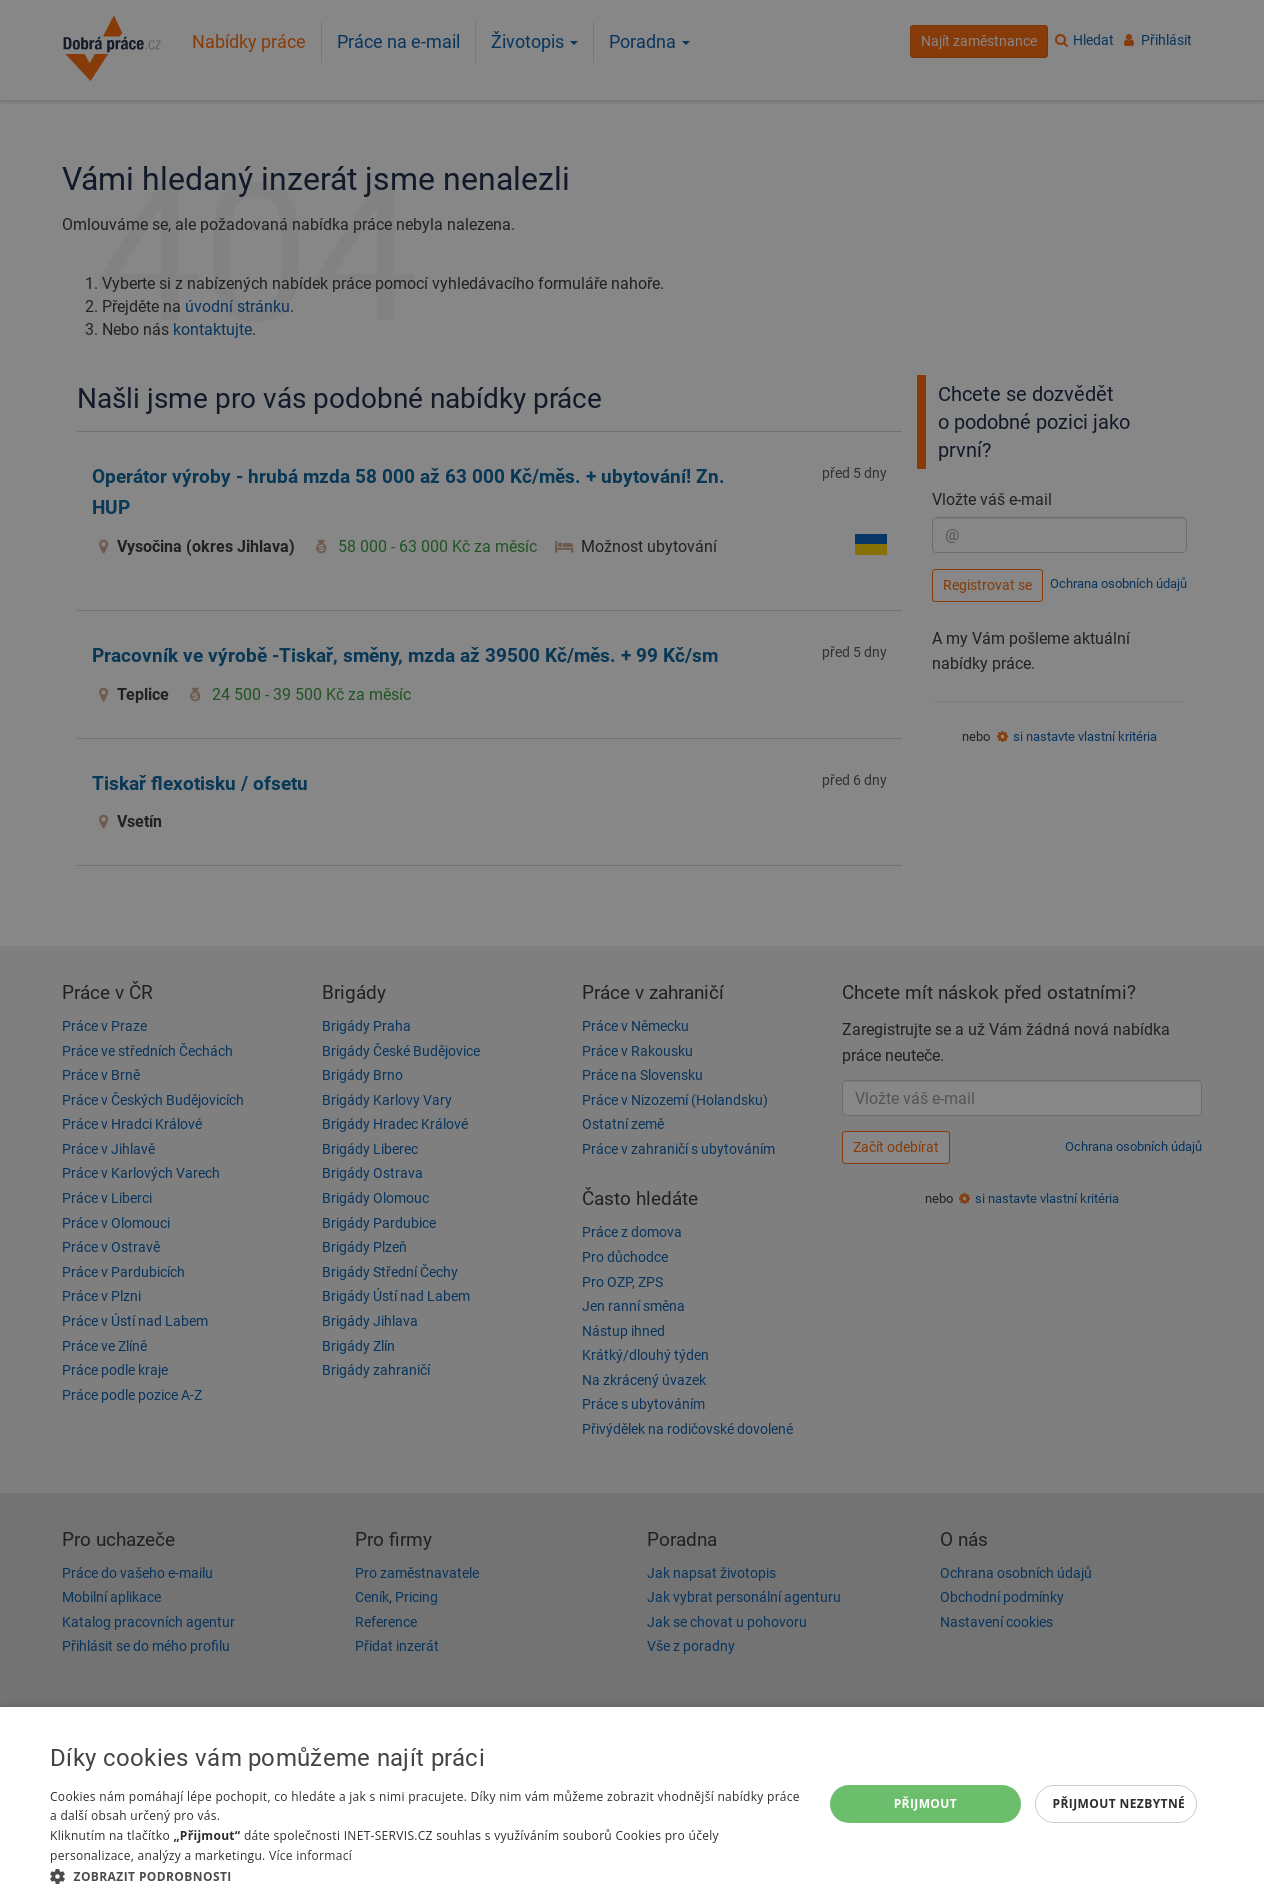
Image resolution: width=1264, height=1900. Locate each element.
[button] (425, 1875)
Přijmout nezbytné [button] (1119, 1803)
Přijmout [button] (926, 1803)
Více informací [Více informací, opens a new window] (310, 1855)
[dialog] (632, 1803)
